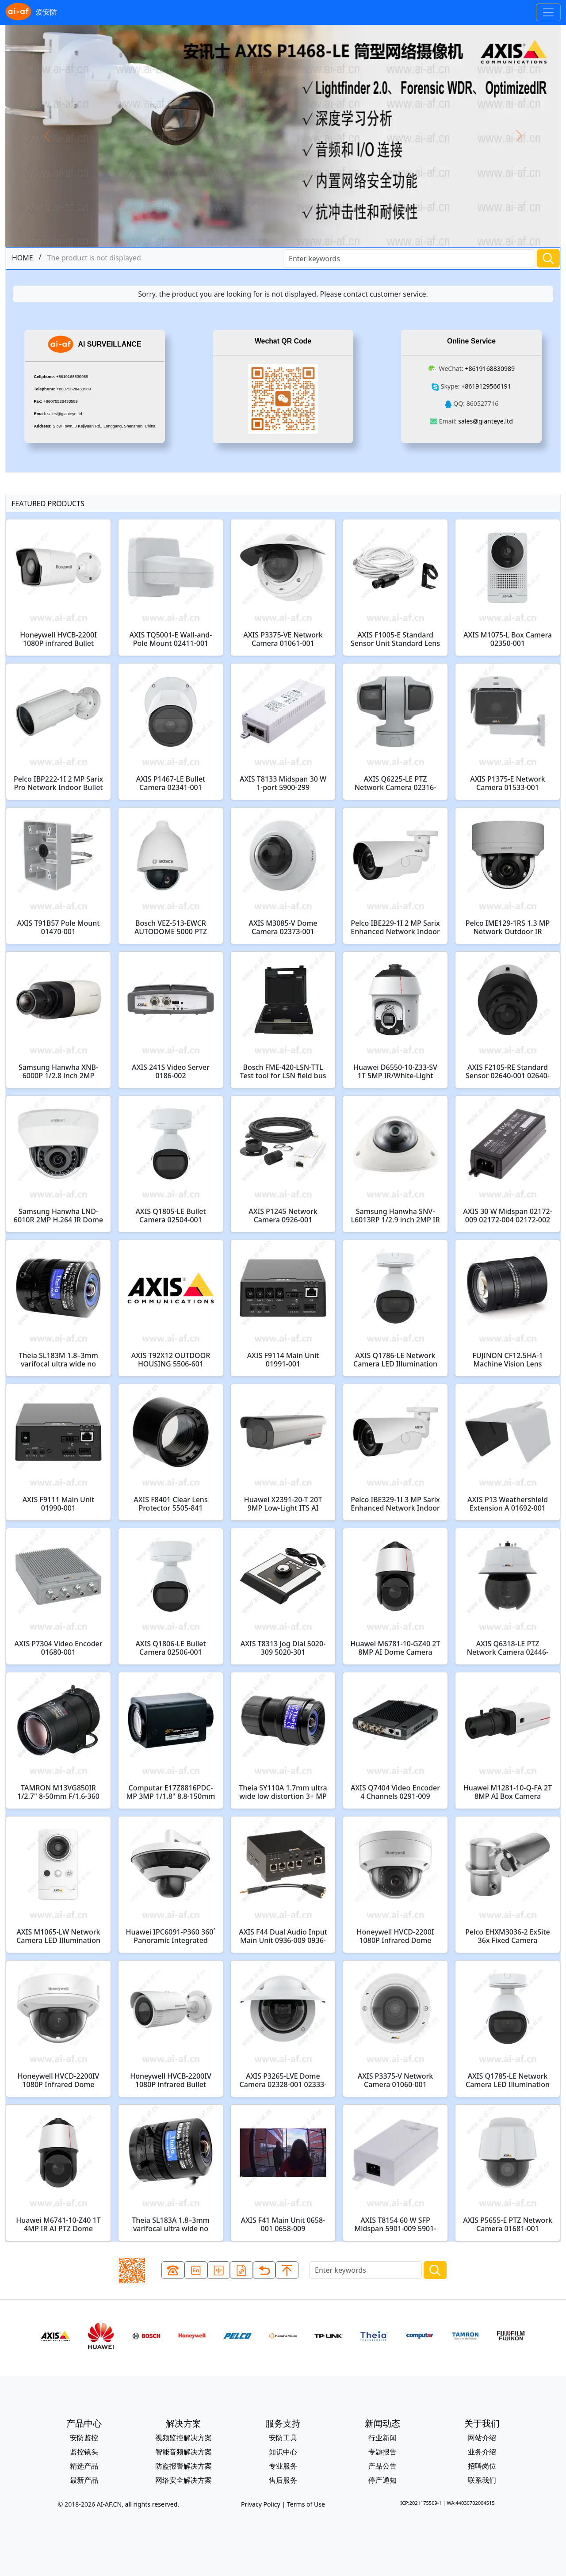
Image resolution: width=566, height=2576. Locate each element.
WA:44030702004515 (470, 2503)
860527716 (482, 403)
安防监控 (84, 2437)
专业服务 (283, 2466)
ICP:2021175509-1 (420, 2503)
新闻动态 (382, 2423)
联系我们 (482, 2480)
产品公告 (382, 2466)
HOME (22, 258)
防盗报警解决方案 (183, 2466)
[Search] (409, 258)
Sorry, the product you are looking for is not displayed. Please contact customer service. (283, 294)
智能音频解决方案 (183, 2452)
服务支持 (283, 2423)
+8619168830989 (72, 376)
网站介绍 (482, 2437)
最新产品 (84, 2480)
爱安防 (31, 12)
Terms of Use (306, 2504)
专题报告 (382, 2452)
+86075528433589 (74, 389)
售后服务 (283, 2480)
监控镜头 (84, 2452)
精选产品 (84, 2466)
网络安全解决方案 (183, 2480)
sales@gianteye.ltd (64, 414)
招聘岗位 (482, 2466)
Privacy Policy (260, 2504)
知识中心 (283, 2452)
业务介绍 (482, 2452)
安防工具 (283, 2437)
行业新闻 (382, 2437)
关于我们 (482, 2423)
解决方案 (183, 2423)
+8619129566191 (486, 386)
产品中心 (84, 2423)
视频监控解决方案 (183, 2437)
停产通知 (382, 2480)
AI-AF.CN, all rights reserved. (138, 2504)
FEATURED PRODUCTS (47, 503)
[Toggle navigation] (548, 12)
